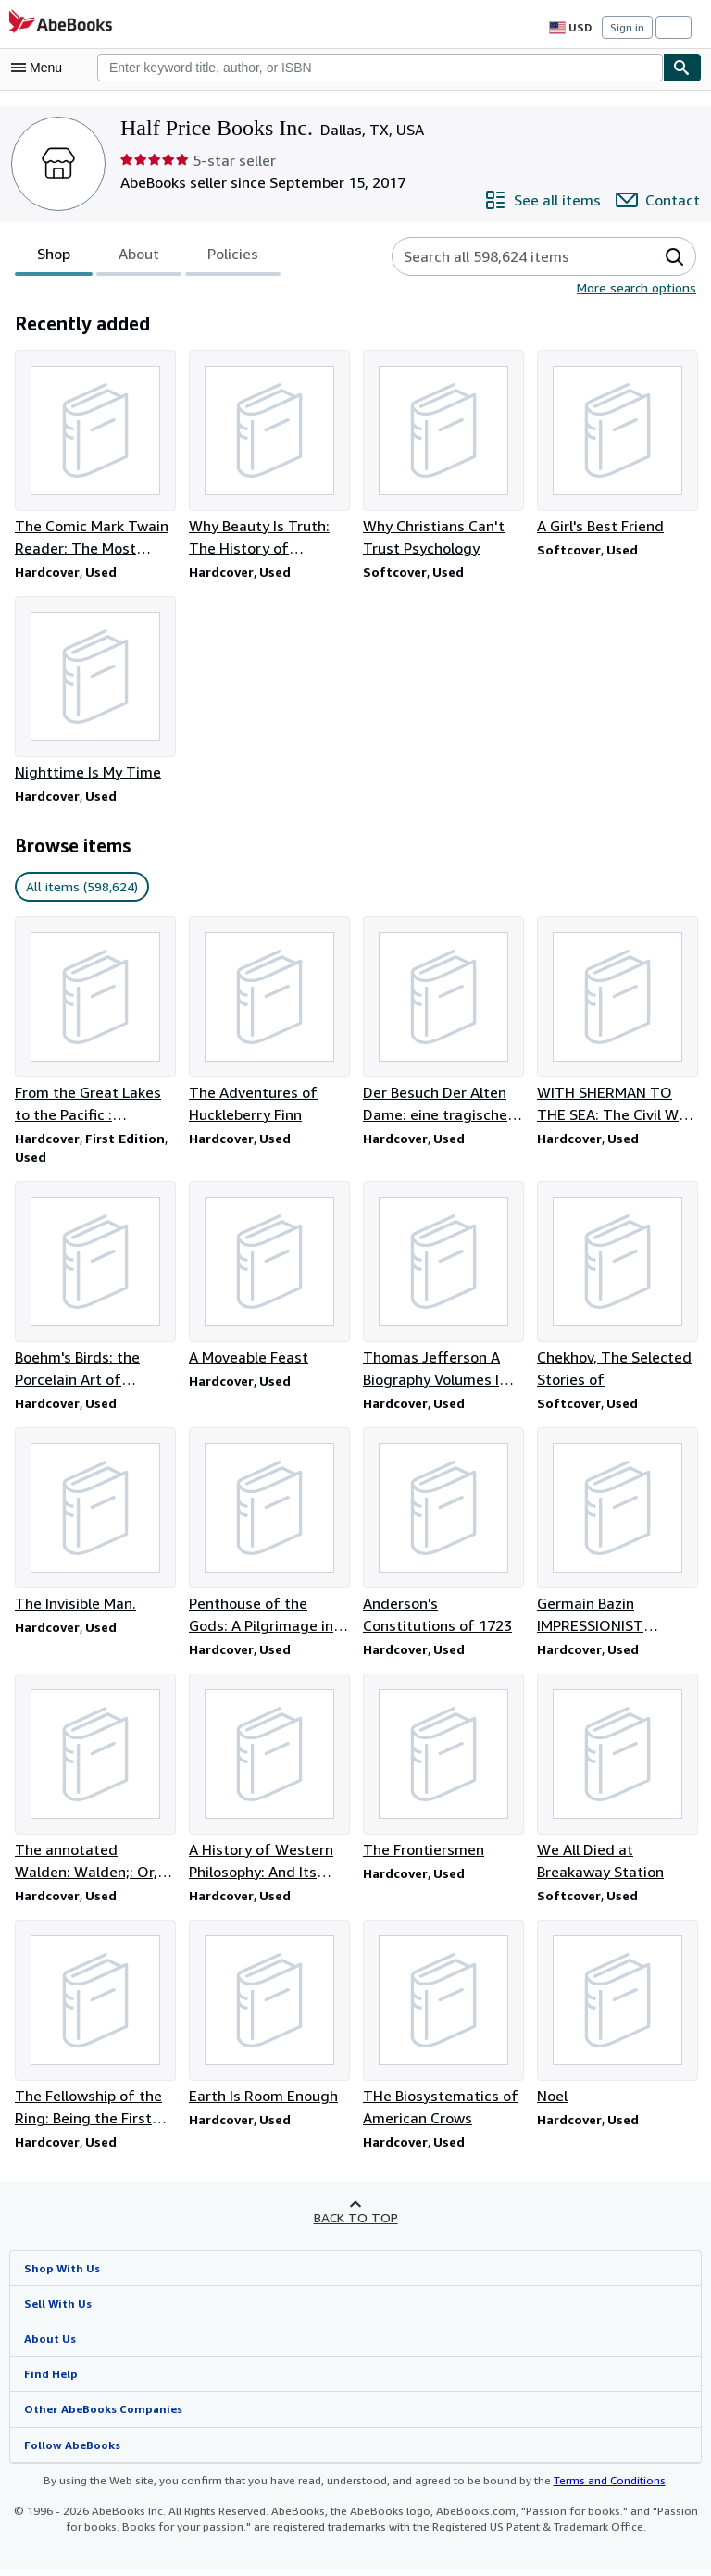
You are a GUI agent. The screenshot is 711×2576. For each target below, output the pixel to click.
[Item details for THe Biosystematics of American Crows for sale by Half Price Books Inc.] (442, 2030)
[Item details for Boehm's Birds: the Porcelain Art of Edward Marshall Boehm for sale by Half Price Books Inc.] (94, 1289)
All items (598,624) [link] (80, 888)
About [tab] (139, 257)
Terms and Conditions (598, 2488)
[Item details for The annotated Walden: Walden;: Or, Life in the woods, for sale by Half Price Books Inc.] (94, 1783)
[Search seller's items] (506, 256)
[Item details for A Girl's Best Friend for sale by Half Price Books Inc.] (616, 443)
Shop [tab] (54, 257)
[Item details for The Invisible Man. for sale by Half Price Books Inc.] (94, 1525)
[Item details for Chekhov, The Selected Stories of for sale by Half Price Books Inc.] (616, 1289)
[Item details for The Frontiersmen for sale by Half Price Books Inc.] (442, 1772)
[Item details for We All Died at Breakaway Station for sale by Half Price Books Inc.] (616, 1783)
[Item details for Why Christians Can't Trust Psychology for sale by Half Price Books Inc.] (442, 454)
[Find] (682, 67)
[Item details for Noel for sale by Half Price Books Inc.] (616, 2019)
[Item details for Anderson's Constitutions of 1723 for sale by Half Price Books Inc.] (442, 1536)
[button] (675, 256)
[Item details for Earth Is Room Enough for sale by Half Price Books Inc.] (268, 2019)
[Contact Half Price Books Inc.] (659, 200)
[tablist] (147, 256)
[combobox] (380, 67)
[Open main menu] (41, 67)
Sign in (627, 26)
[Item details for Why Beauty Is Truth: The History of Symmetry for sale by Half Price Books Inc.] (268, 454)
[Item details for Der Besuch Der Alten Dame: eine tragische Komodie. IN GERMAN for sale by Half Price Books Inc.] (442, 1022)
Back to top (355, 2224)
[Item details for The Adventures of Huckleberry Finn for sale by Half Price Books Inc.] (268, 1022)
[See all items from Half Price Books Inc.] (547, 200)
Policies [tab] (232, 257)
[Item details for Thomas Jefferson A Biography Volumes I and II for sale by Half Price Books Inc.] (442, 1289)
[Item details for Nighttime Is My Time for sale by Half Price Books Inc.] (94, 690)
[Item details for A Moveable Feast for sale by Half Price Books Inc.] (268, 1278)
